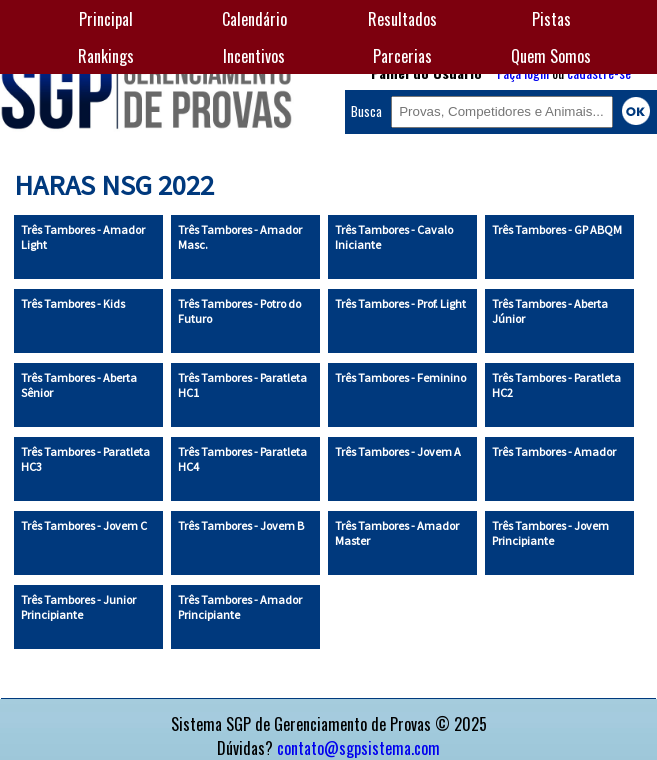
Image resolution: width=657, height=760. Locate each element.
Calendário (254, 19)
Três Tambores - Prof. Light (400, 303)
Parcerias (402, 56)
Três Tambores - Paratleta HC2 (556, 385)
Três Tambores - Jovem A (398, 451)
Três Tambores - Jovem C (84, 525)
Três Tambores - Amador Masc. (240, 237)
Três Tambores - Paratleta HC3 (85, 459)
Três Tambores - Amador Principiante (240, 607)
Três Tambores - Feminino (400, 377)
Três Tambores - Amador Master (397, 533)
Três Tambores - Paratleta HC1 (242, 385)
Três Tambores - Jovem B (241, 525)
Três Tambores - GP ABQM (557, 229)
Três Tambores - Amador (554, 451)
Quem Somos (551, 56)
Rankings (106, 56)
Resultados (402, 19)
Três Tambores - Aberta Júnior (550, 311)
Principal (106, 19)
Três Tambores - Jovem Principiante (550, 533)
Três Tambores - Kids (73, 303)
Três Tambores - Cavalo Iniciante (394, 237)
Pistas (551, 19)
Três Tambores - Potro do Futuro (239, 311)
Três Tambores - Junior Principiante (78, 607)
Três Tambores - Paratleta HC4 (242, 459)
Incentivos (254, 56)
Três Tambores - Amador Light (83, 237)
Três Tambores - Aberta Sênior (79, 385)
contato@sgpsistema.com (358, 748)
